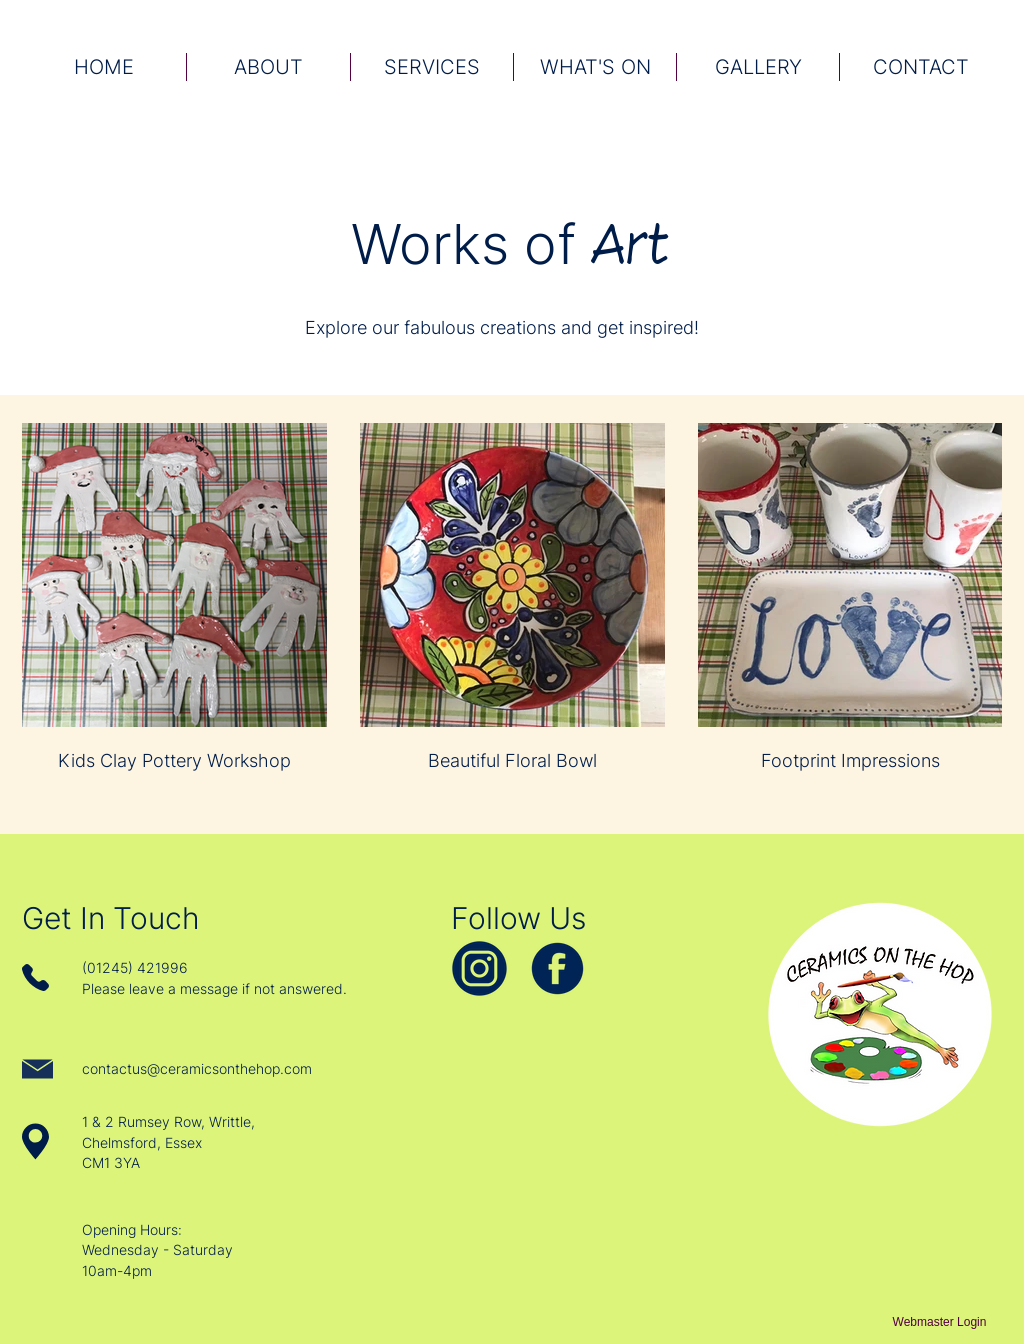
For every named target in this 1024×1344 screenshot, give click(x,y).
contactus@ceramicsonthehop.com (197, 1068)
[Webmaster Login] (939, 1323)
